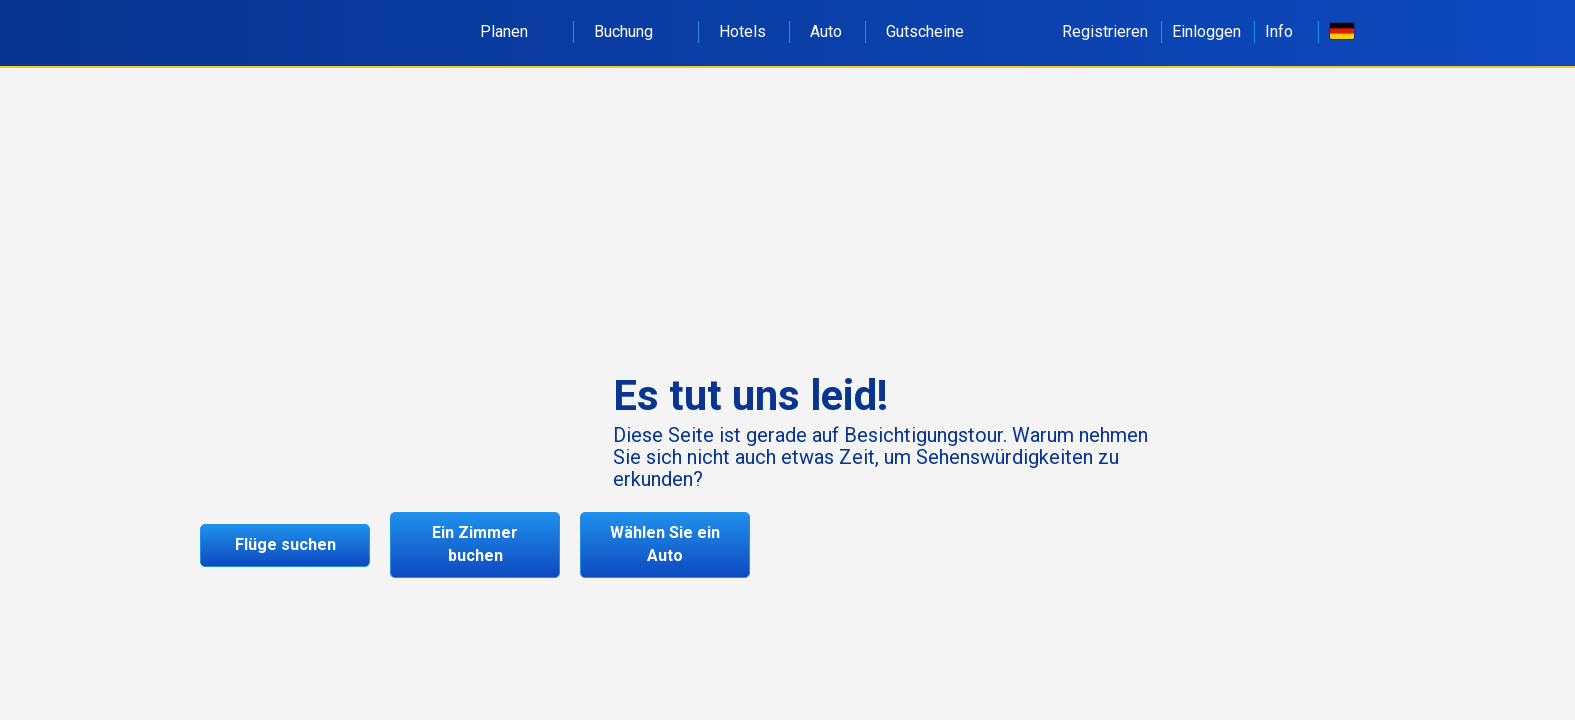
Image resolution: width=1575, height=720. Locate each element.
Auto (826, 31)
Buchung (634, 31)
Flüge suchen (285, 544)
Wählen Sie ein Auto (665, 544)
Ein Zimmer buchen (475, 544)
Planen (515, 31)
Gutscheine (925, 31)
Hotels (742, 31)
